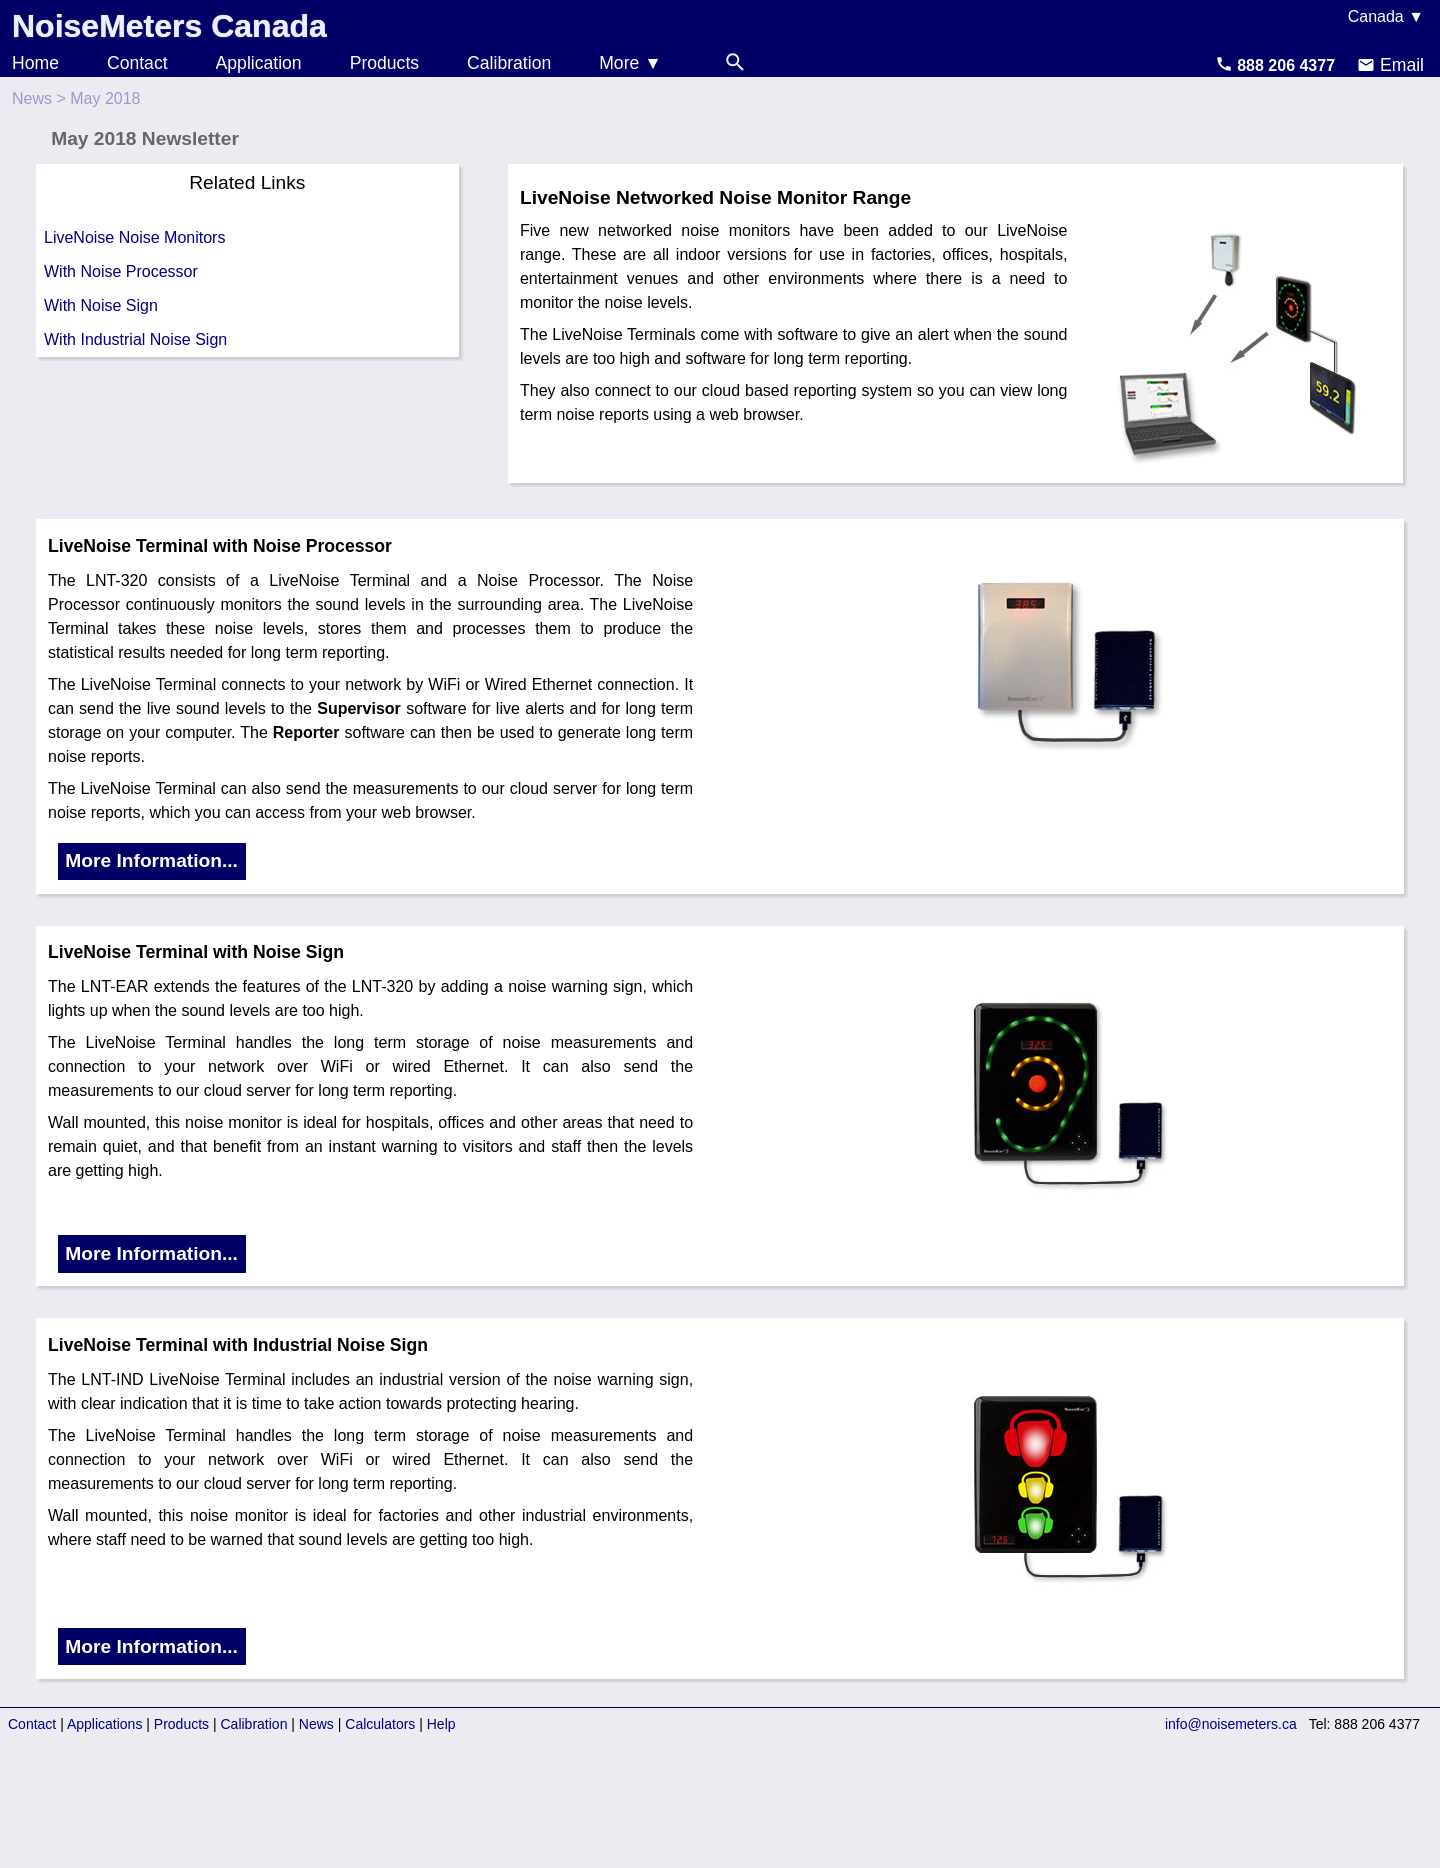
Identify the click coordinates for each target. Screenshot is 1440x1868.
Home (35, 63)
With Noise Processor (121, 271)
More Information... (151, 860)
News (32, 98)
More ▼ (630, 63)
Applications (105, 1724)
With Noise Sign (101, 305)
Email (1390, 65)
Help (441, 1724)
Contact (137, 63)
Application (259, 63)
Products (384, 63)
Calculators (380, 1724)
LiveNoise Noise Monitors (134, 237)
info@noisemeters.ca (1231, 1724)
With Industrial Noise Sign (135, 339)
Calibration (509, 63)
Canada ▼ (1386, 16)
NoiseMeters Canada (169, 26)
